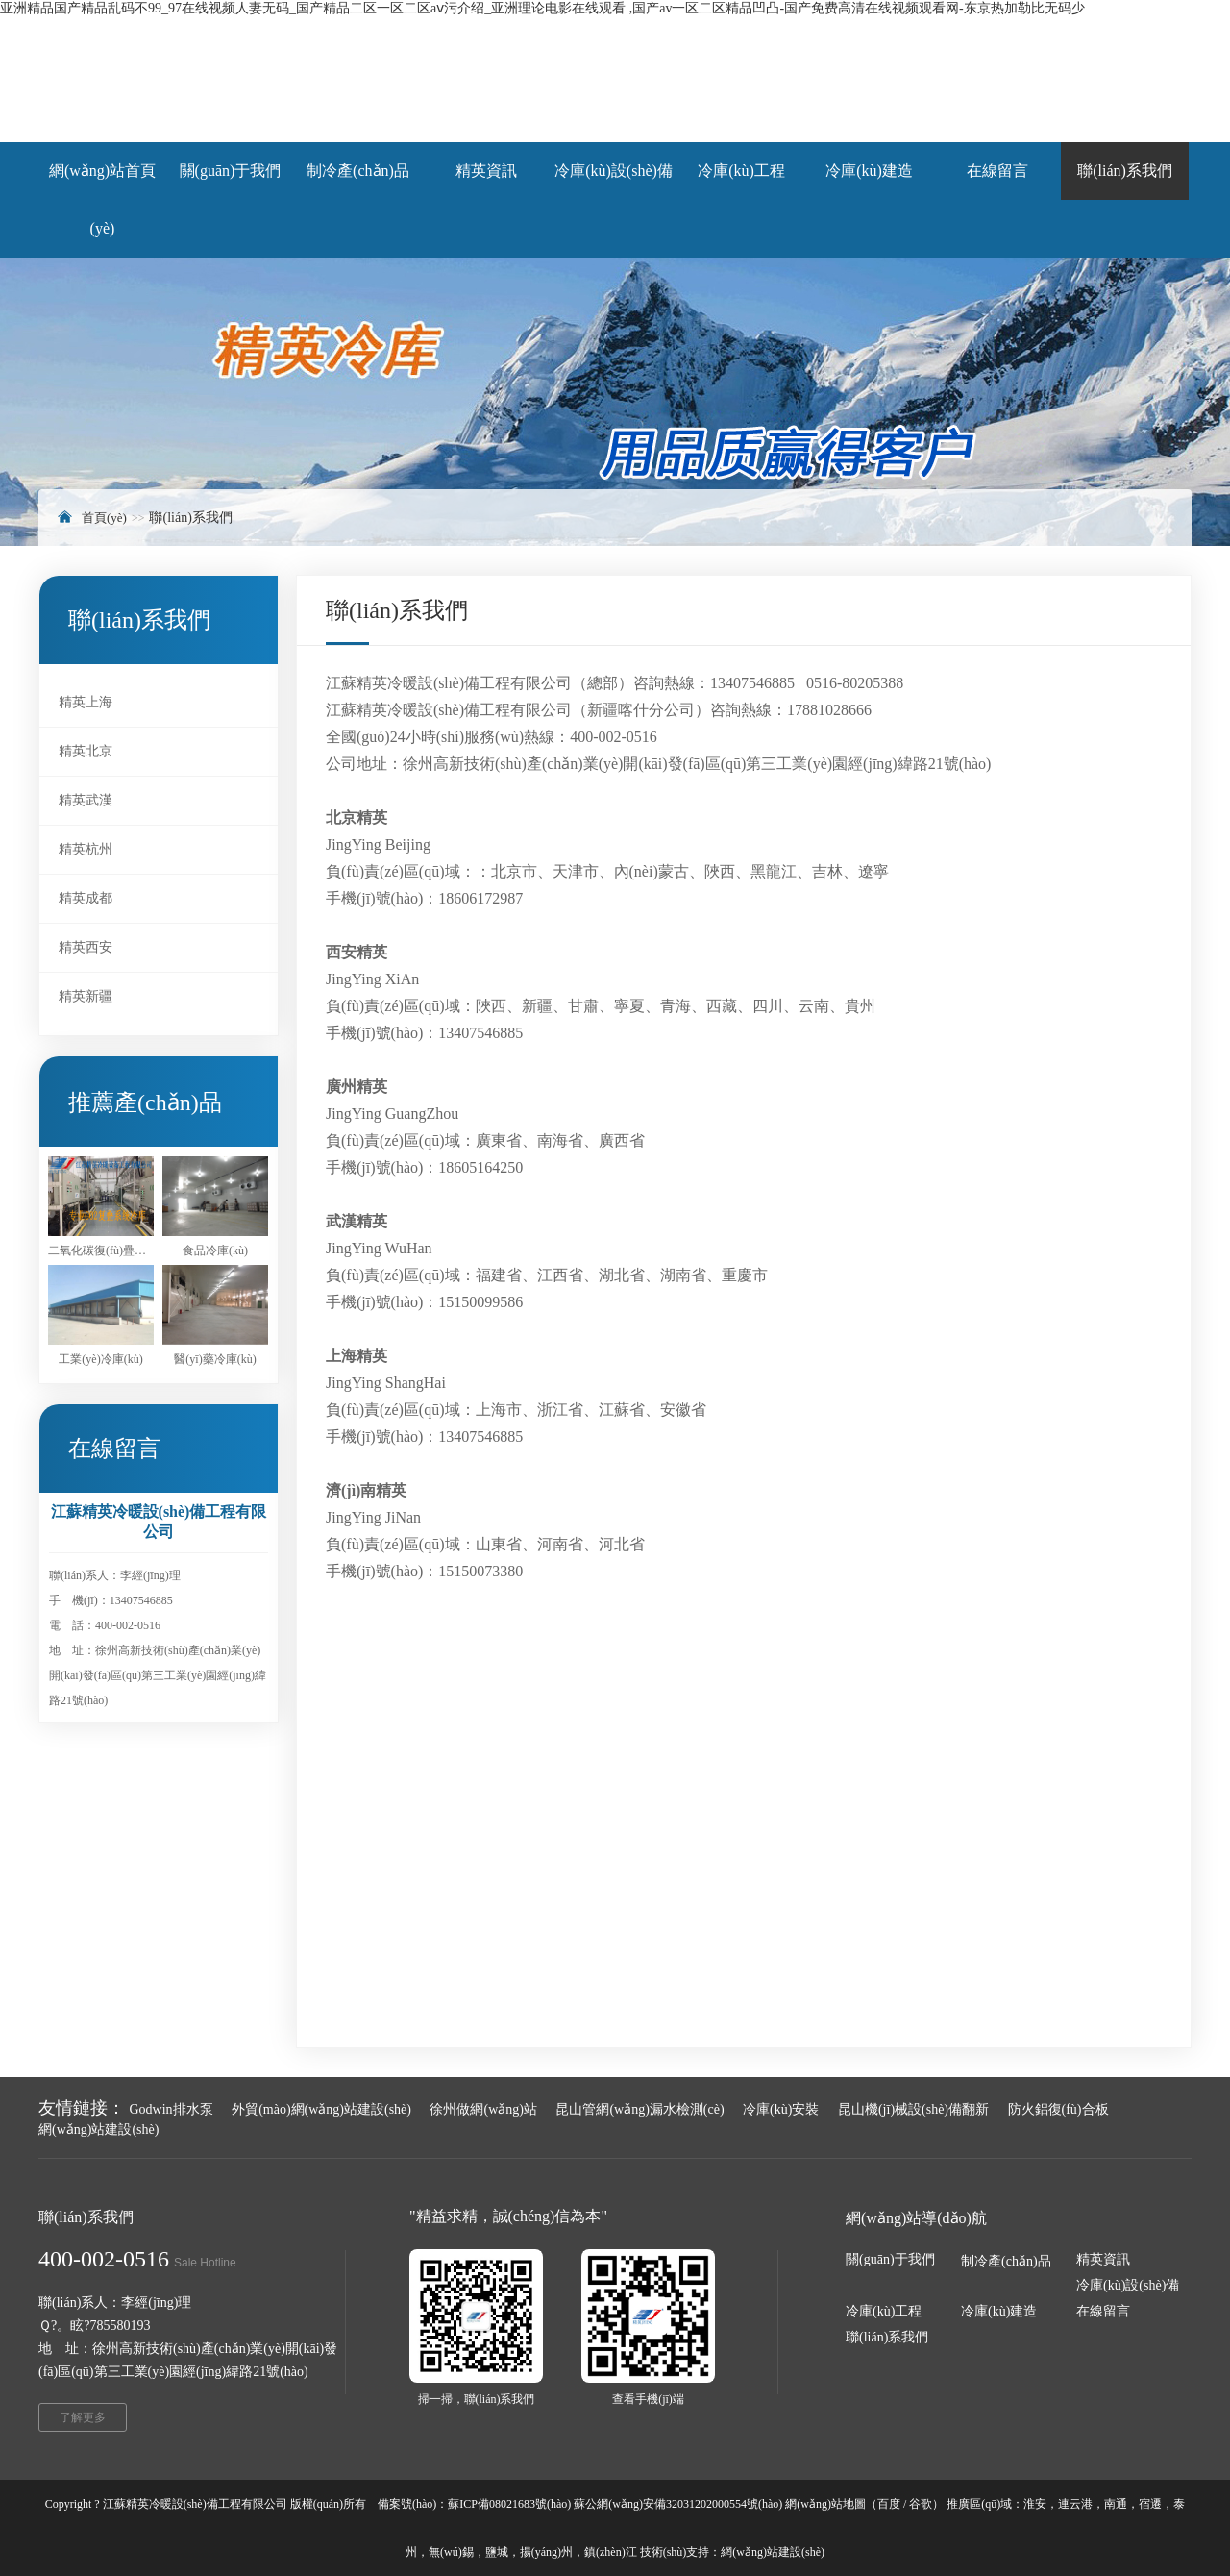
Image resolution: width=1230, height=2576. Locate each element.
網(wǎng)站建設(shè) (98, 2129)
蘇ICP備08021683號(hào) (509, 2504)
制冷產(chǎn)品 (1006, 2261)
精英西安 (85, 947)
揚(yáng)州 (546, 2552)
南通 (1115, 2504)
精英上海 (85, 702)
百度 (888, 2504)
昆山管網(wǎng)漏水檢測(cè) (639, 2109)
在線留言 (1103, 2311)
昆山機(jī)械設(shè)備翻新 (913, 2109)
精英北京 (85, 751)
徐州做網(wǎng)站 (483, 2109)
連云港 (1075, 2504)
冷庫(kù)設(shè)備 (1127, 2285)
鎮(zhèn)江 (610, 2552)
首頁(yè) (104, 517)
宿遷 (1150, 2504)
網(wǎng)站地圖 (825, 2504)
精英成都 (85, 898)
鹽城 (496, 2552)
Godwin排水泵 (171, 2109)
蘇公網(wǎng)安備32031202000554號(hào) (678, 2504)
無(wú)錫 (451, 2552)
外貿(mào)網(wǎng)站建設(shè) (321, 2109)
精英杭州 (85, 849)
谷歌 (920, 2504)
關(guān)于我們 (890, 2259)
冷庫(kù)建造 (999, 2311)
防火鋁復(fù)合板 (1058, 2109)
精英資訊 (1103, 2259)
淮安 (1034, 2504)
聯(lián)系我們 (887, 2337)
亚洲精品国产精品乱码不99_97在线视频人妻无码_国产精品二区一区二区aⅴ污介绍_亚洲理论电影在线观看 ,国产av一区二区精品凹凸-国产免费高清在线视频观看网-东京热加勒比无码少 (542, 8)
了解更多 (83, 2417)
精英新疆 (85, 996)
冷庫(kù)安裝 (781, 2109)
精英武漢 (85, 800)
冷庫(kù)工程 (884, 2311)
